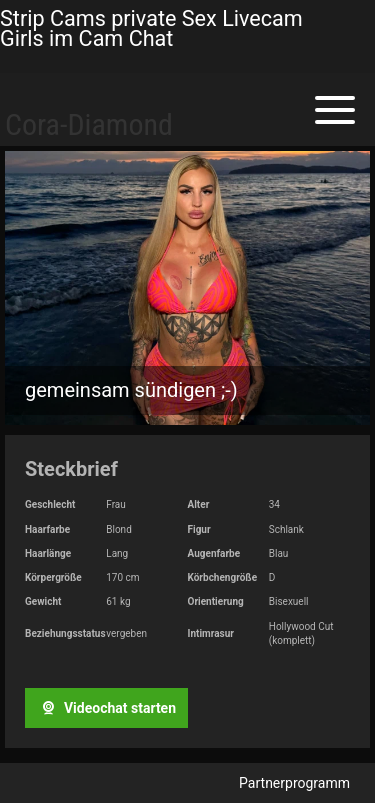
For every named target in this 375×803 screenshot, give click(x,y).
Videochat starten (106, 708)
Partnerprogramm (294, 783)
